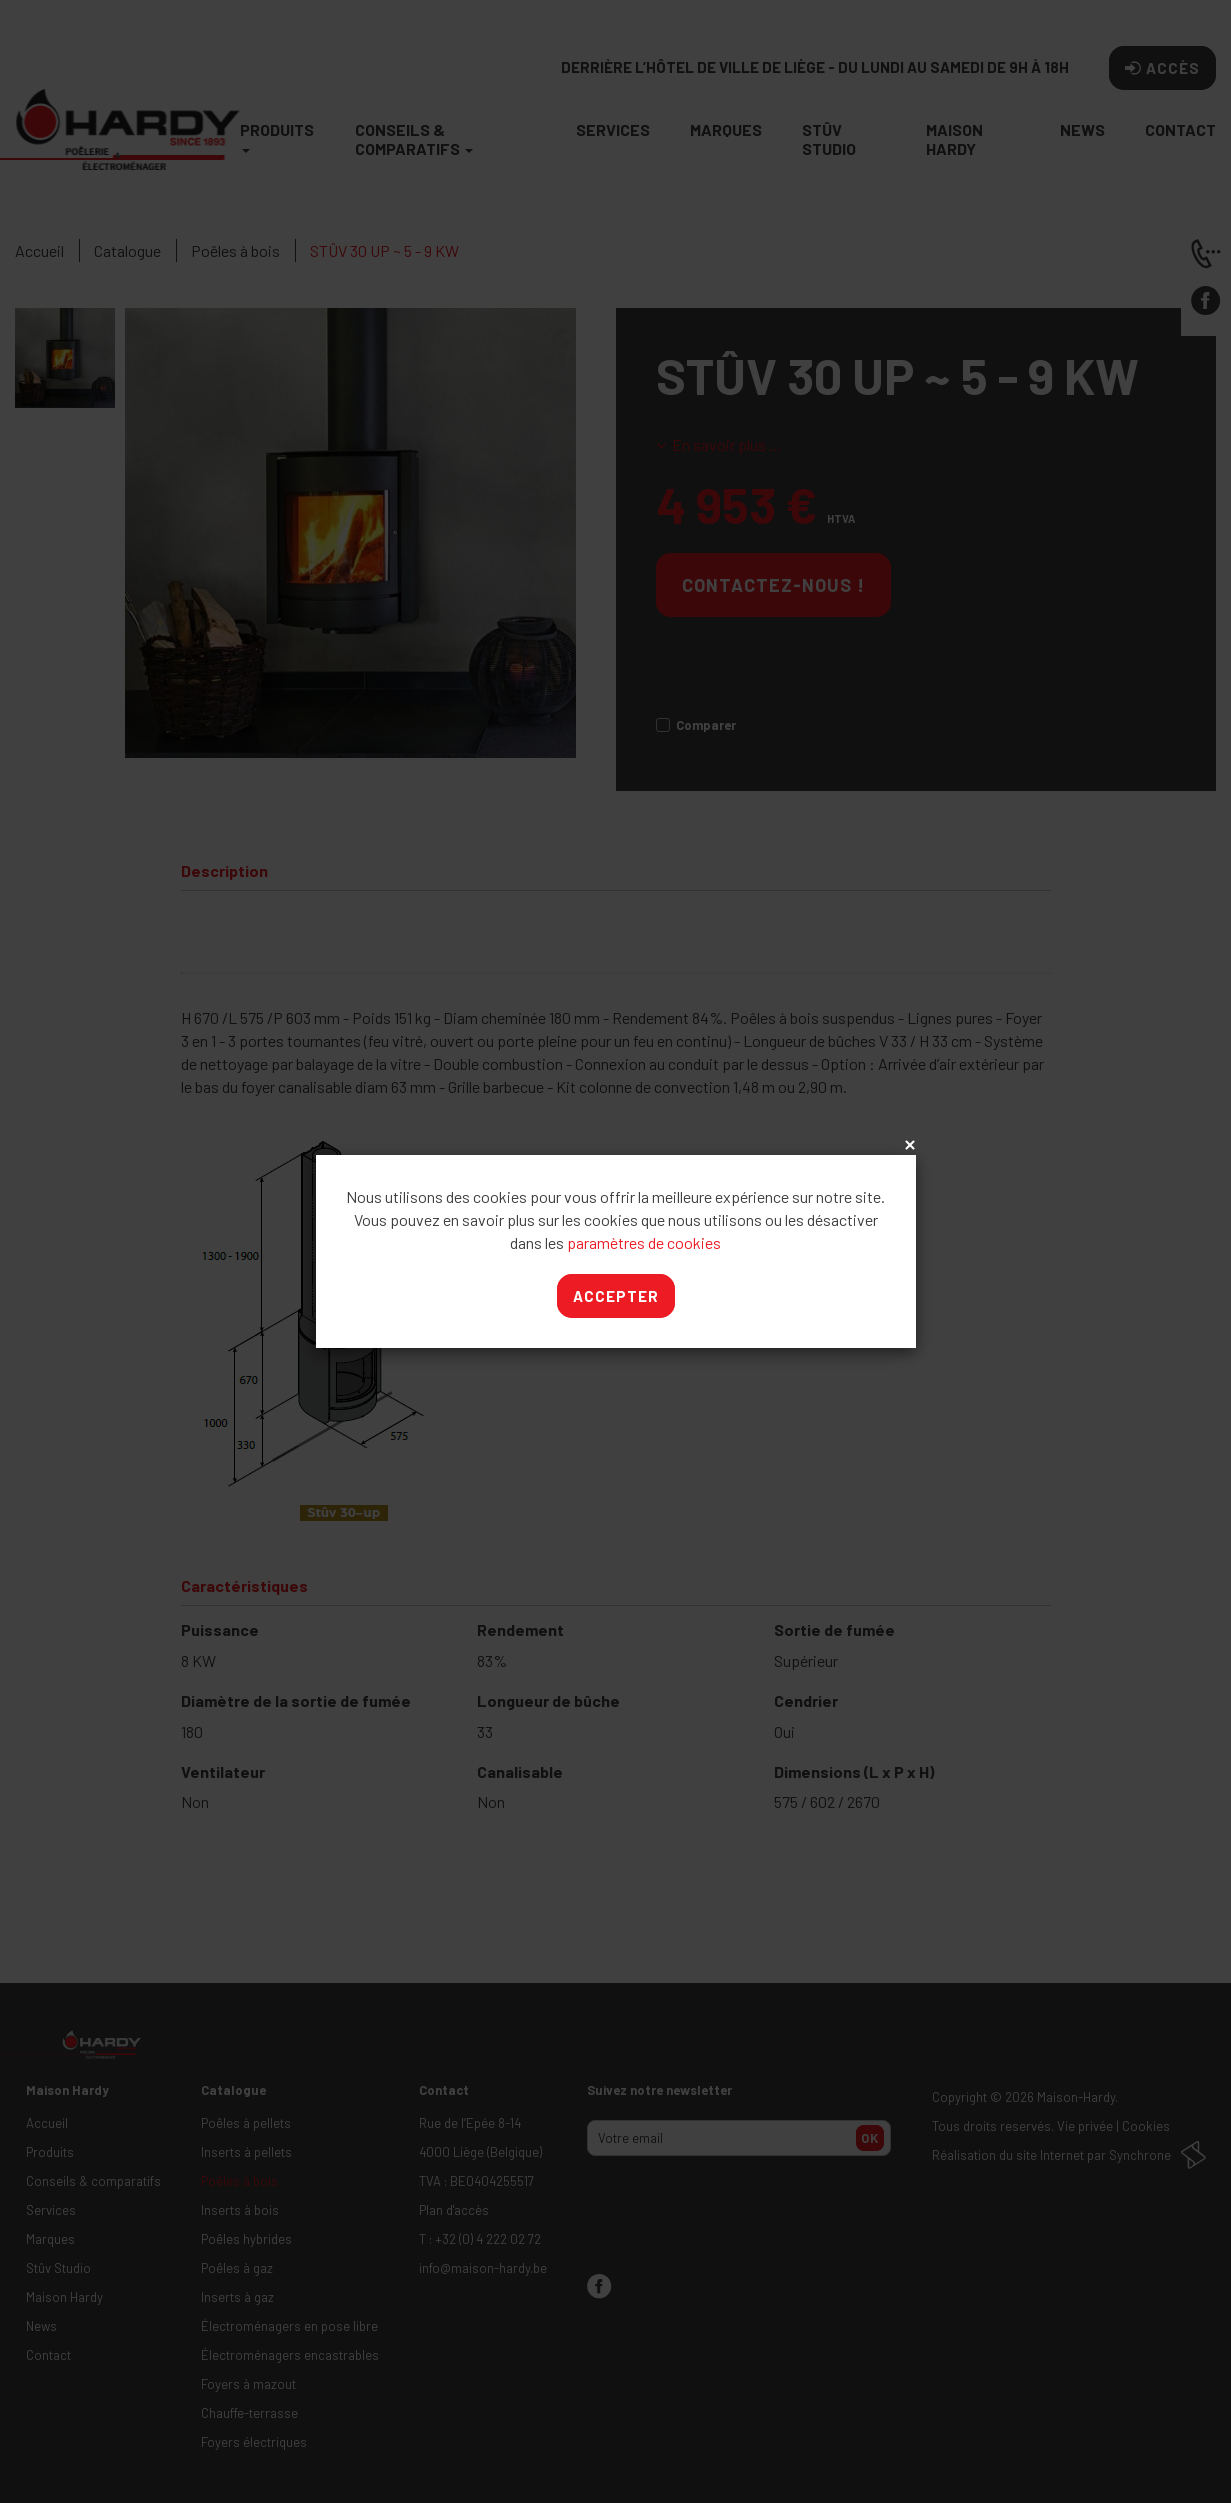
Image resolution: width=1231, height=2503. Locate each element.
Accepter (616, 1296)
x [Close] (908, 1146)
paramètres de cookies (644, 1242)
